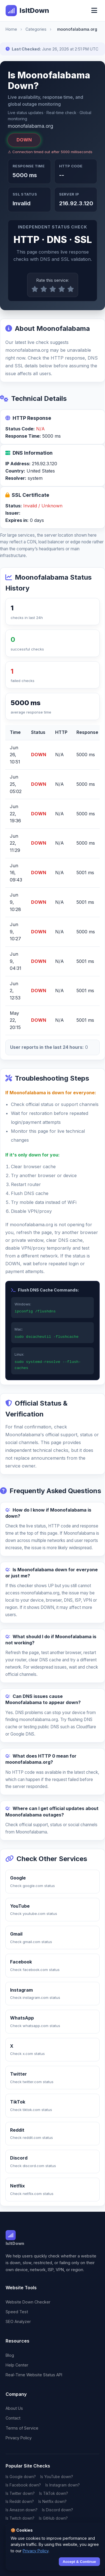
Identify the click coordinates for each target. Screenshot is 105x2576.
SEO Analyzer (18, 2321)
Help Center (17, 2365)
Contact (13, 2418)
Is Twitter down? (20, 2493)
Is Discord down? (57, 2510)
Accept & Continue (79, 2562)
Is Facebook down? (23, 2485)
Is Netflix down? (52, 2501)
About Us (14, 2408)
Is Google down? (21, 2476)
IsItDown (27, 10)
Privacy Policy (19, 2437)
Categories (35, 29)
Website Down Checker (28, 2302)
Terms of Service (22, 2428)
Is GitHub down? (53, 2518)
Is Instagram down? (62, 2485)
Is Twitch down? (20, 2518)
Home (11, 29)
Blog (10, 2355)
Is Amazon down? (22, 2510)
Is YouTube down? (56, 2476)
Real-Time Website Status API (34, 2374)
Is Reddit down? (20, 2501)
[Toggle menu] (94, 10)
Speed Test (17, 2311)
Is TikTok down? (53, 2493)
